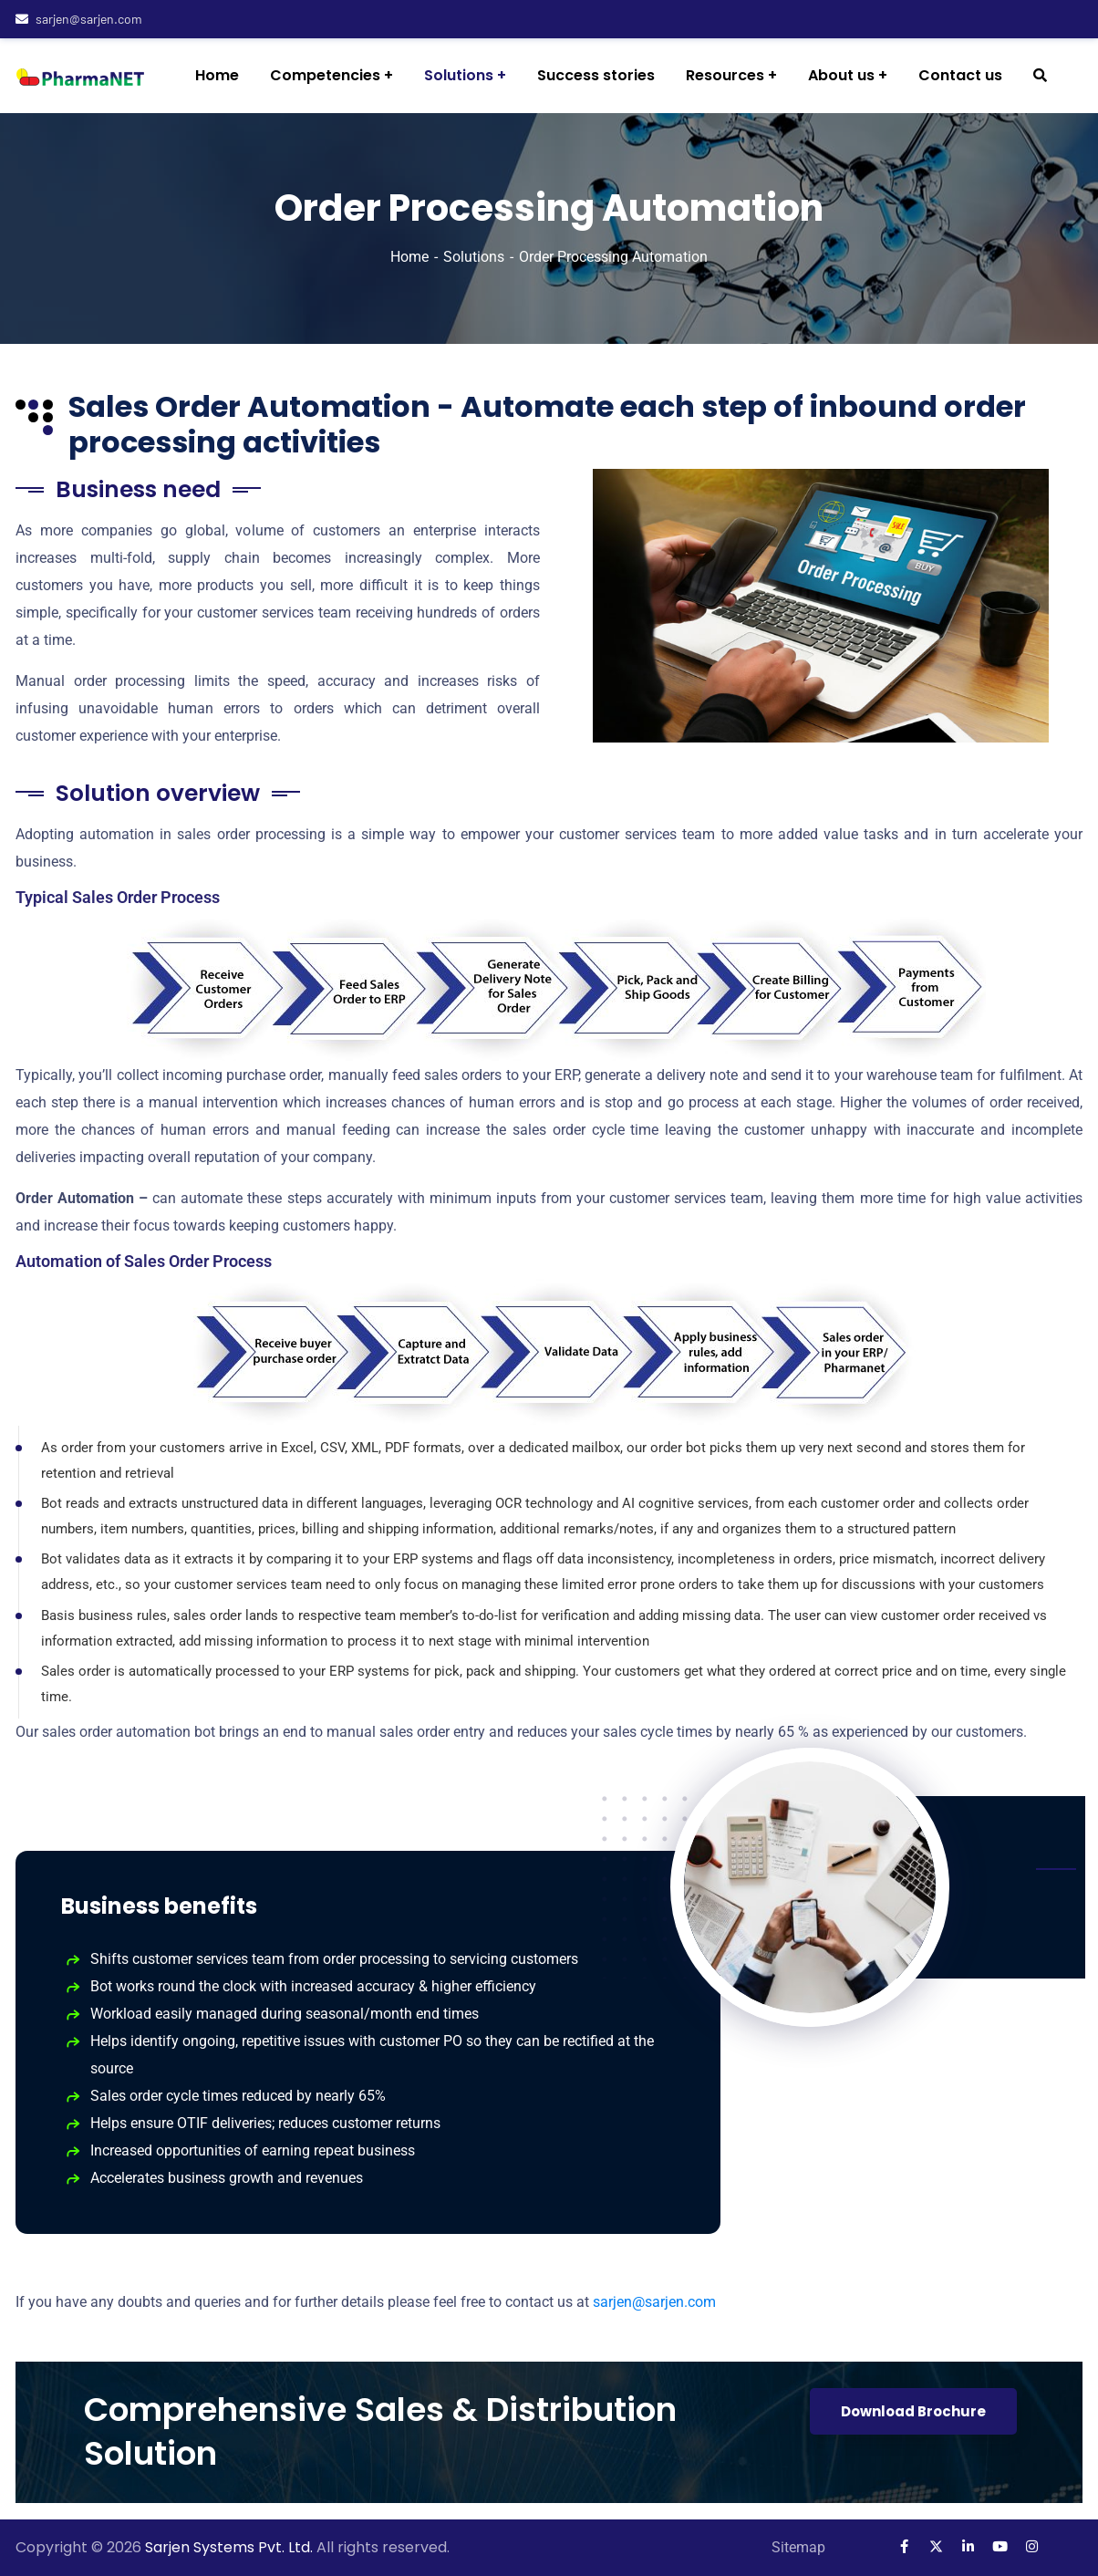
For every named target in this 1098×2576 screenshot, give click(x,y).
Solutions (473, 256)
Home (409, 256)
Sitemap (798, 2547)
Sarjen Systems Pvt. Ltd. (230, 2547)
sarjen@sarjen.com (79, 18)
